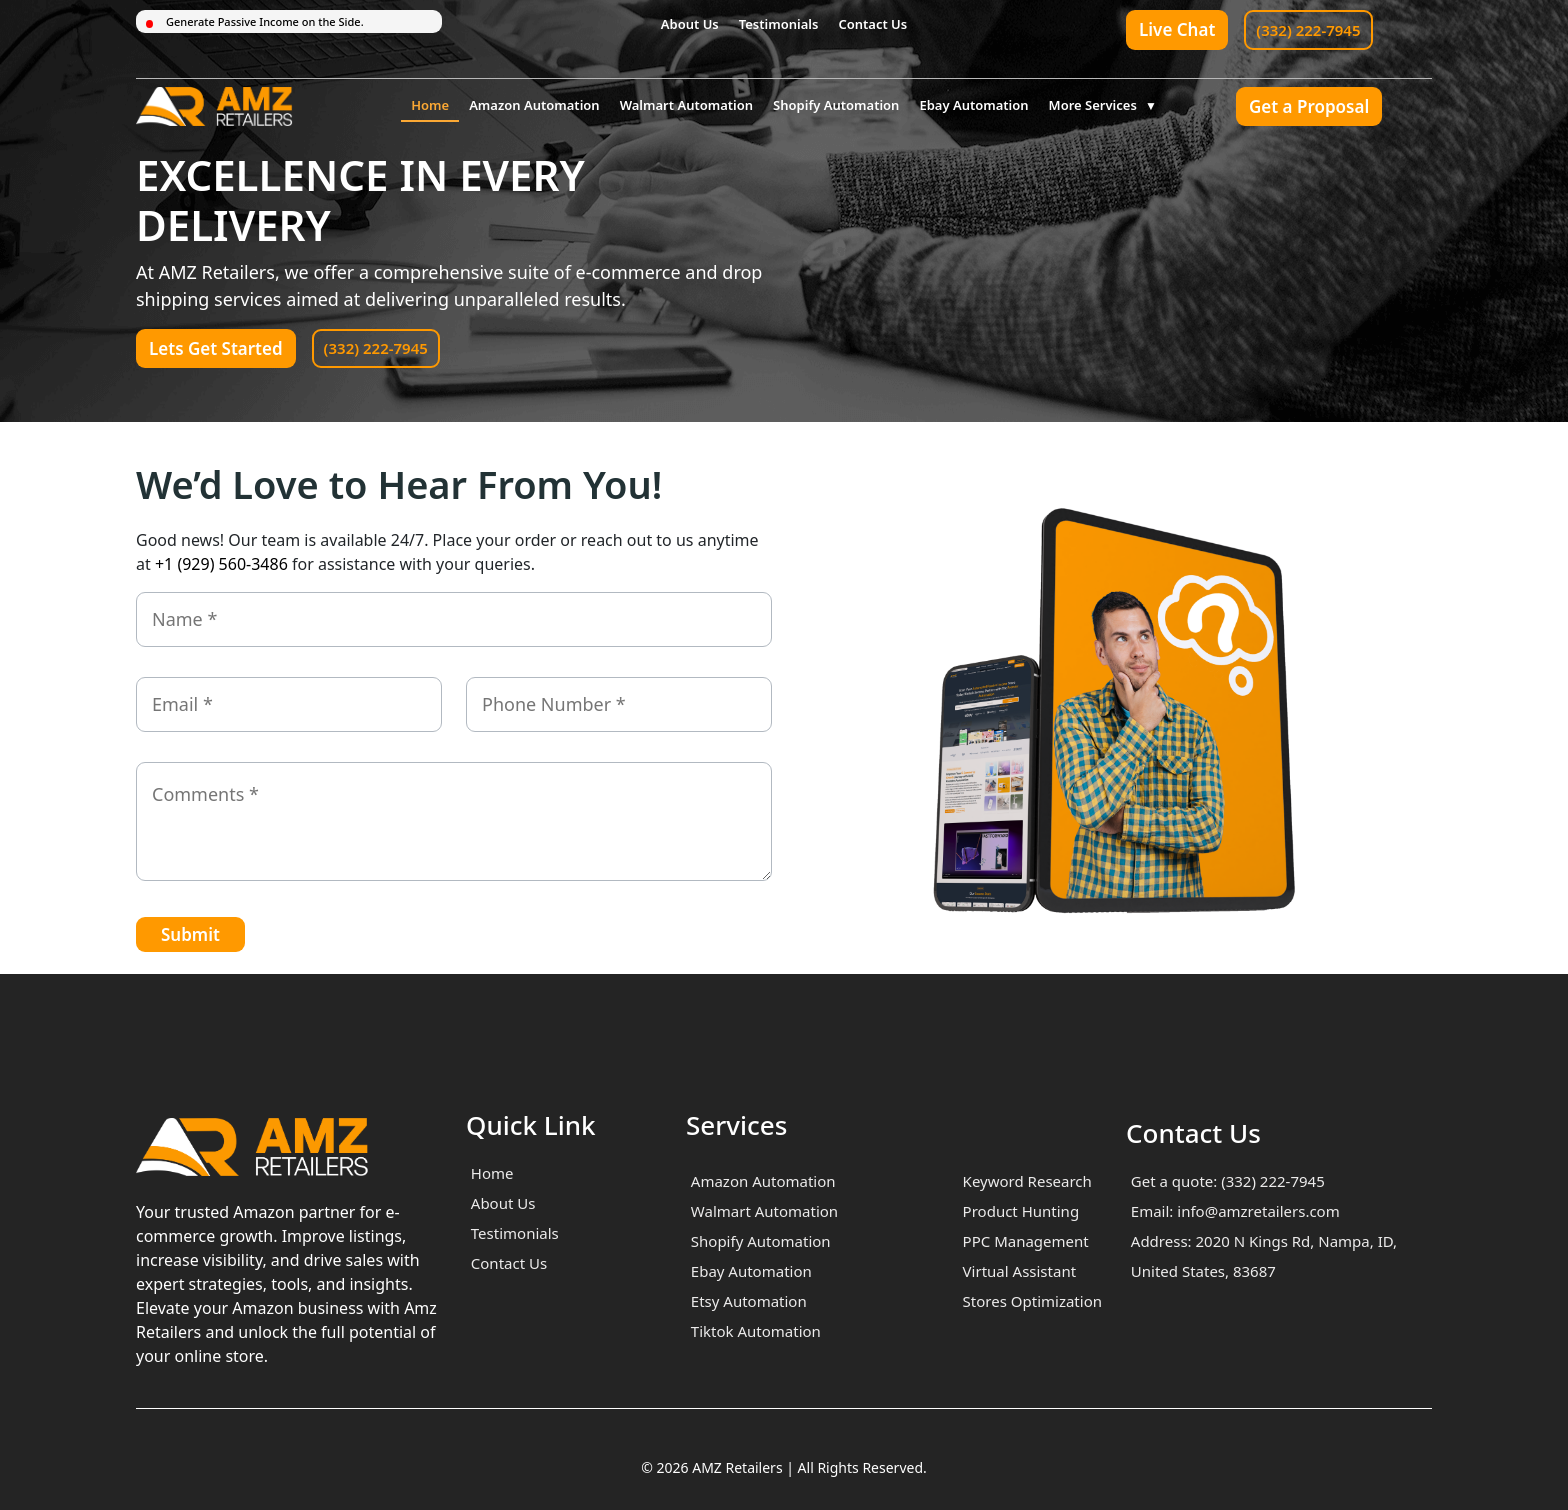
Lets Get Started (216, 348)
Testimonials (779, 24)
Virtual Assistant (1019, 1271)
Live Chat (1177, 29)
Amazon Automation (534, 105)
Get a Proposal (1309, 106)
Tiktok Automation (756, 1331)
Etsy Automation (749, 1301)
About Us (690, 24)
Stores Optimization (1032, 1301)
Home (430, 105)
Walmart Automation (686, 105)
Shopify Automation (836, 105)
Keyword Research (1027, 1181)
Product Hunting (1021, 1211)
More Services (1093, 105)
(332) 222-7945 (1308, 30)
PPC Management (1026, 1241)
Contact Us (872, 24)
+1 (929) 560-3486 (221, 564)
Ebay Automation (973, 105)
